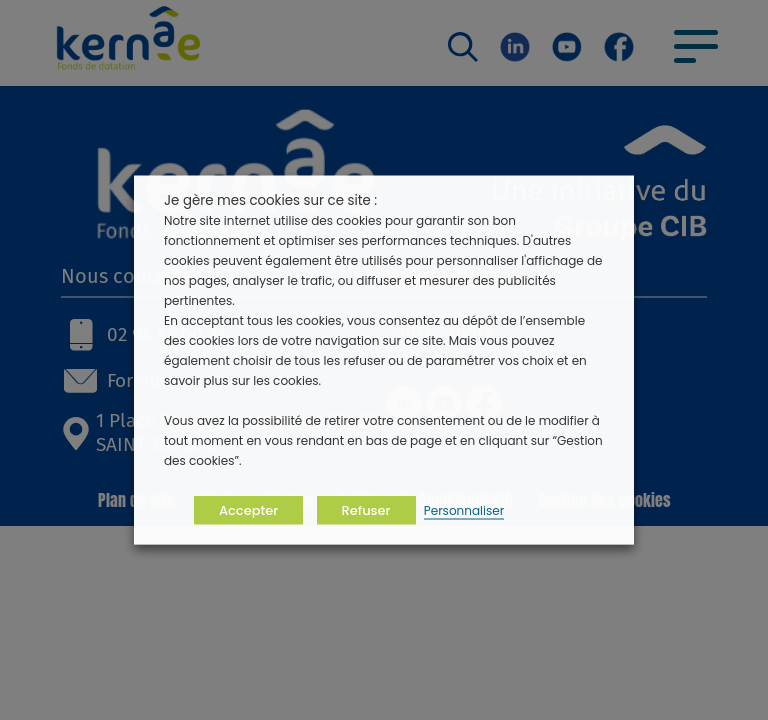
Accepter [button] (248, 510)
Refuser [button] (366, 510)
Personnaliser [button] (464, 510)
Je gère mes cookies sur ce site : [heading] (270, 200)
